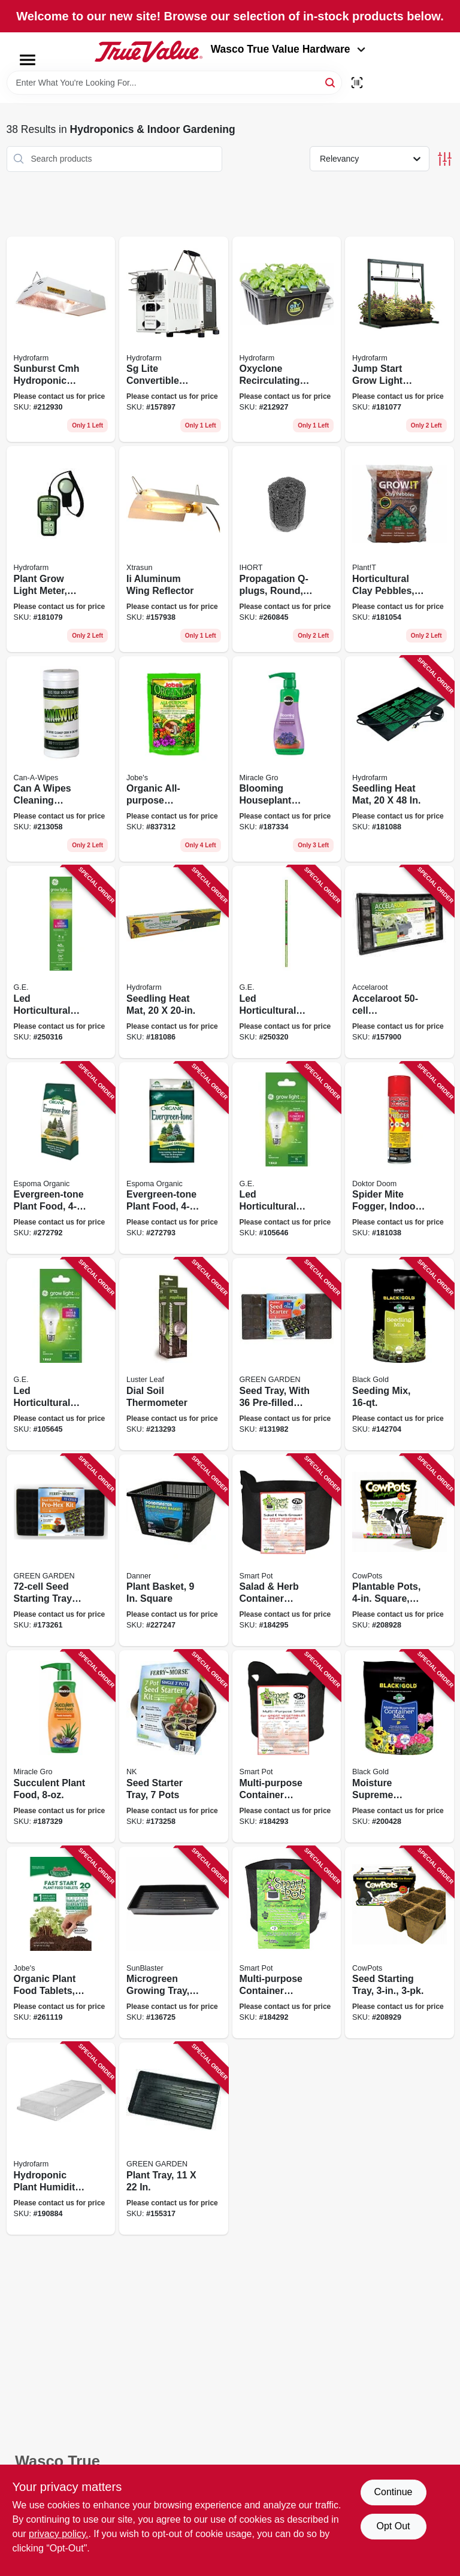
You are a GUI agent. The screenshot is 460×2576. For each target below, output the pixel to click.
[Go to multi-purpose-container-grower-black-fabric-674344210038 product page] (286, 1746)
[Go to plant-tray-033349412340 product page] (173, 2138)
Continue (393, 2492)
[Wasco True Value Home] (148, 51)
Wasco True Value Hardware (288, 49)
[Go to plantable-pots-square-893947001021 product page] (399, 1550)
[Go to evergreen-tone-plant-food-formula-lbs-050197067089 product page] (173, 1158)
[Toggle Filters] (445, 159)
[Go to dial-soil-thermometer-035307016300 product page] (173, 1354)
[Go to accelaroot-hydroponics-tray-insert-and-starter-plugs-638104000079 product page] (399, 962)
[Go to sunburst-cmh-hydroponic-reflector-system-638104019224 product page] (61, 340)
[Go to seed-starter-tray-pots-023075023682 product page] (173, 1746)
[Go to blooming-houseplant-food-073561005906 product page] (286, 759)
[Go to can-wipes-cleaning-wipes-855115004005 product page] (61, 759)
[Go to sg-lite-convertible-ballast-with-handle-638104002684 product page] (173, 340)
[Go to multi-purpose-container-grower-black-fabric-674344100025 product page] (286, 1943)
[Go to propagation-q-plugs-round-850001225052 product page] (286, 549)
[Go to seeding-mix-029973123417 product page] (399, 1354)
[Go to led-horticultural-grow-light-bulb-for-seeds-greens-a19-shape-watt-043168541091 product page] (61, 1354)
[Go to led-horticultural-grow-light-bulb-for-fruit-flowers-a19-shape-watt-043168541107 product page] (286, 1158)
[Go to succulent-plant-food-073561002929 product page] (61, 1746)
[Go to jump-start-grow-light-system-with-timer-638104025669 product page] (399, 340)
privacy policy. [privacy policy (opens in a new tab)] (58, 2534)
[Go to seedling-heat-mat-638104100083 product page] (173, 962)
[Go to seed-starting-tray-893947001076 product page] (399, 1943)
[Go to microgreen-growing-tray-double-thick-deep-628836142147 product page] (173, 1943)
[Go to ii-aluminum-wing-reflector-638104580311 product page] (173, 549)
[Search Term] (174, 83)
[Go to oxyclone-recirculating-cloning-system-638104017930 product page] (286, 340)
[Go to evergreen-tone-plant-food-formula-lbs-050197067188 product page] (61, 1158)
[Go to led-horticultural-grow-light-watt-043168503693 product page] (286, 962)
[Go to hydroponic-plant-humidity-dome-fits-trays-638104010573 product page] (61, 2138)
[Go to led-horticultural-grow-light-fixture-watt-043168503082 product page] (61, 962)
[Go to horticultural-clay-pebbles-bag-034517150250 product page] (399, 549)
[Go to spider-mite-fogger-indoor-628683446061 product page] (399, 1158)
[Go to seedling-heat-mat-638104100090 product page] (399, 759)
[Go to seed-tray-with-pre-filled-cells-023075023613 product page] (286, 1354)
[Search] (331, 82)
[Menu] (27, 60)
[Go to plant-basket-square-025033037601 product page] (173, 1550)
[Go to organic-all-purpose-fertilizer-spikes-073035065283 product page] (173, 759)
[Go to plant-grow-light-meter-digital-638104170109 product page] (61, 549)
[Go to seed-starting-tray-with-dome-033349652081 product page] (61, 1550)
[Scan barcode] (357, 82)
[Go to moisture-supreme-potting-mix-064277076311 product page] (399, 1746)
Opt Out (393, 2526)
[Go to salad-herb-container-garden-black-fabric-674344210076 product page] (286, 1550)
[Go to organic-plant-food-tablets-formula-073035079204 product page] (61, 1943)
